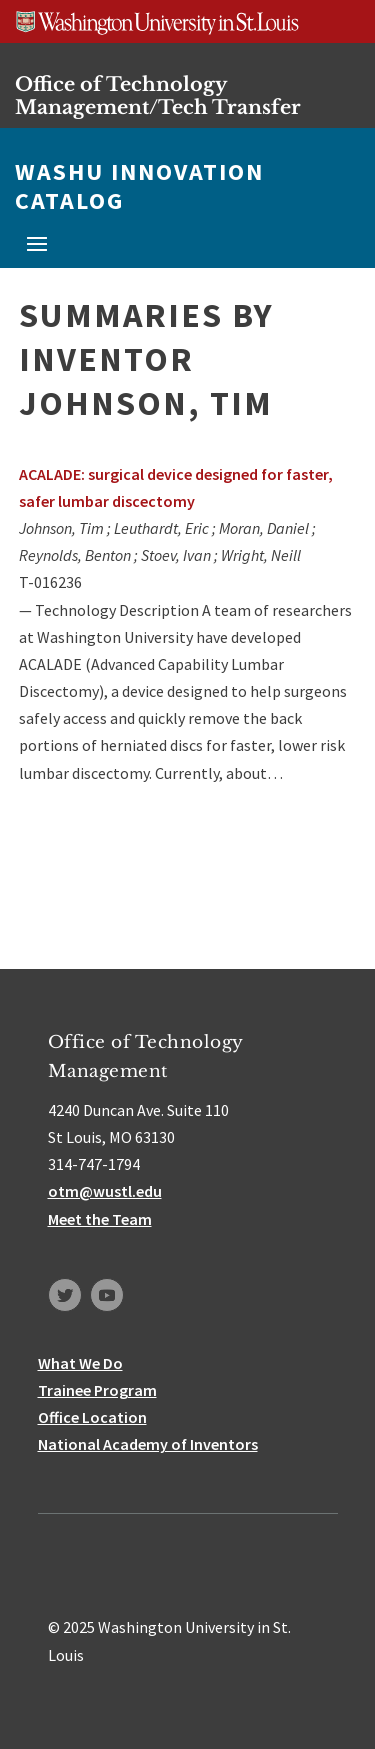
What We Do (80, 1363)
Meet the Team (100, 1219)
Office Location (92, 1417)
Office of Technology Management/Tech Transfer (158, 95)
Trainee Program (97, 1390)
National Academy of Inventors (148, 1444)
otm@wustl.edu (105, 1191)
